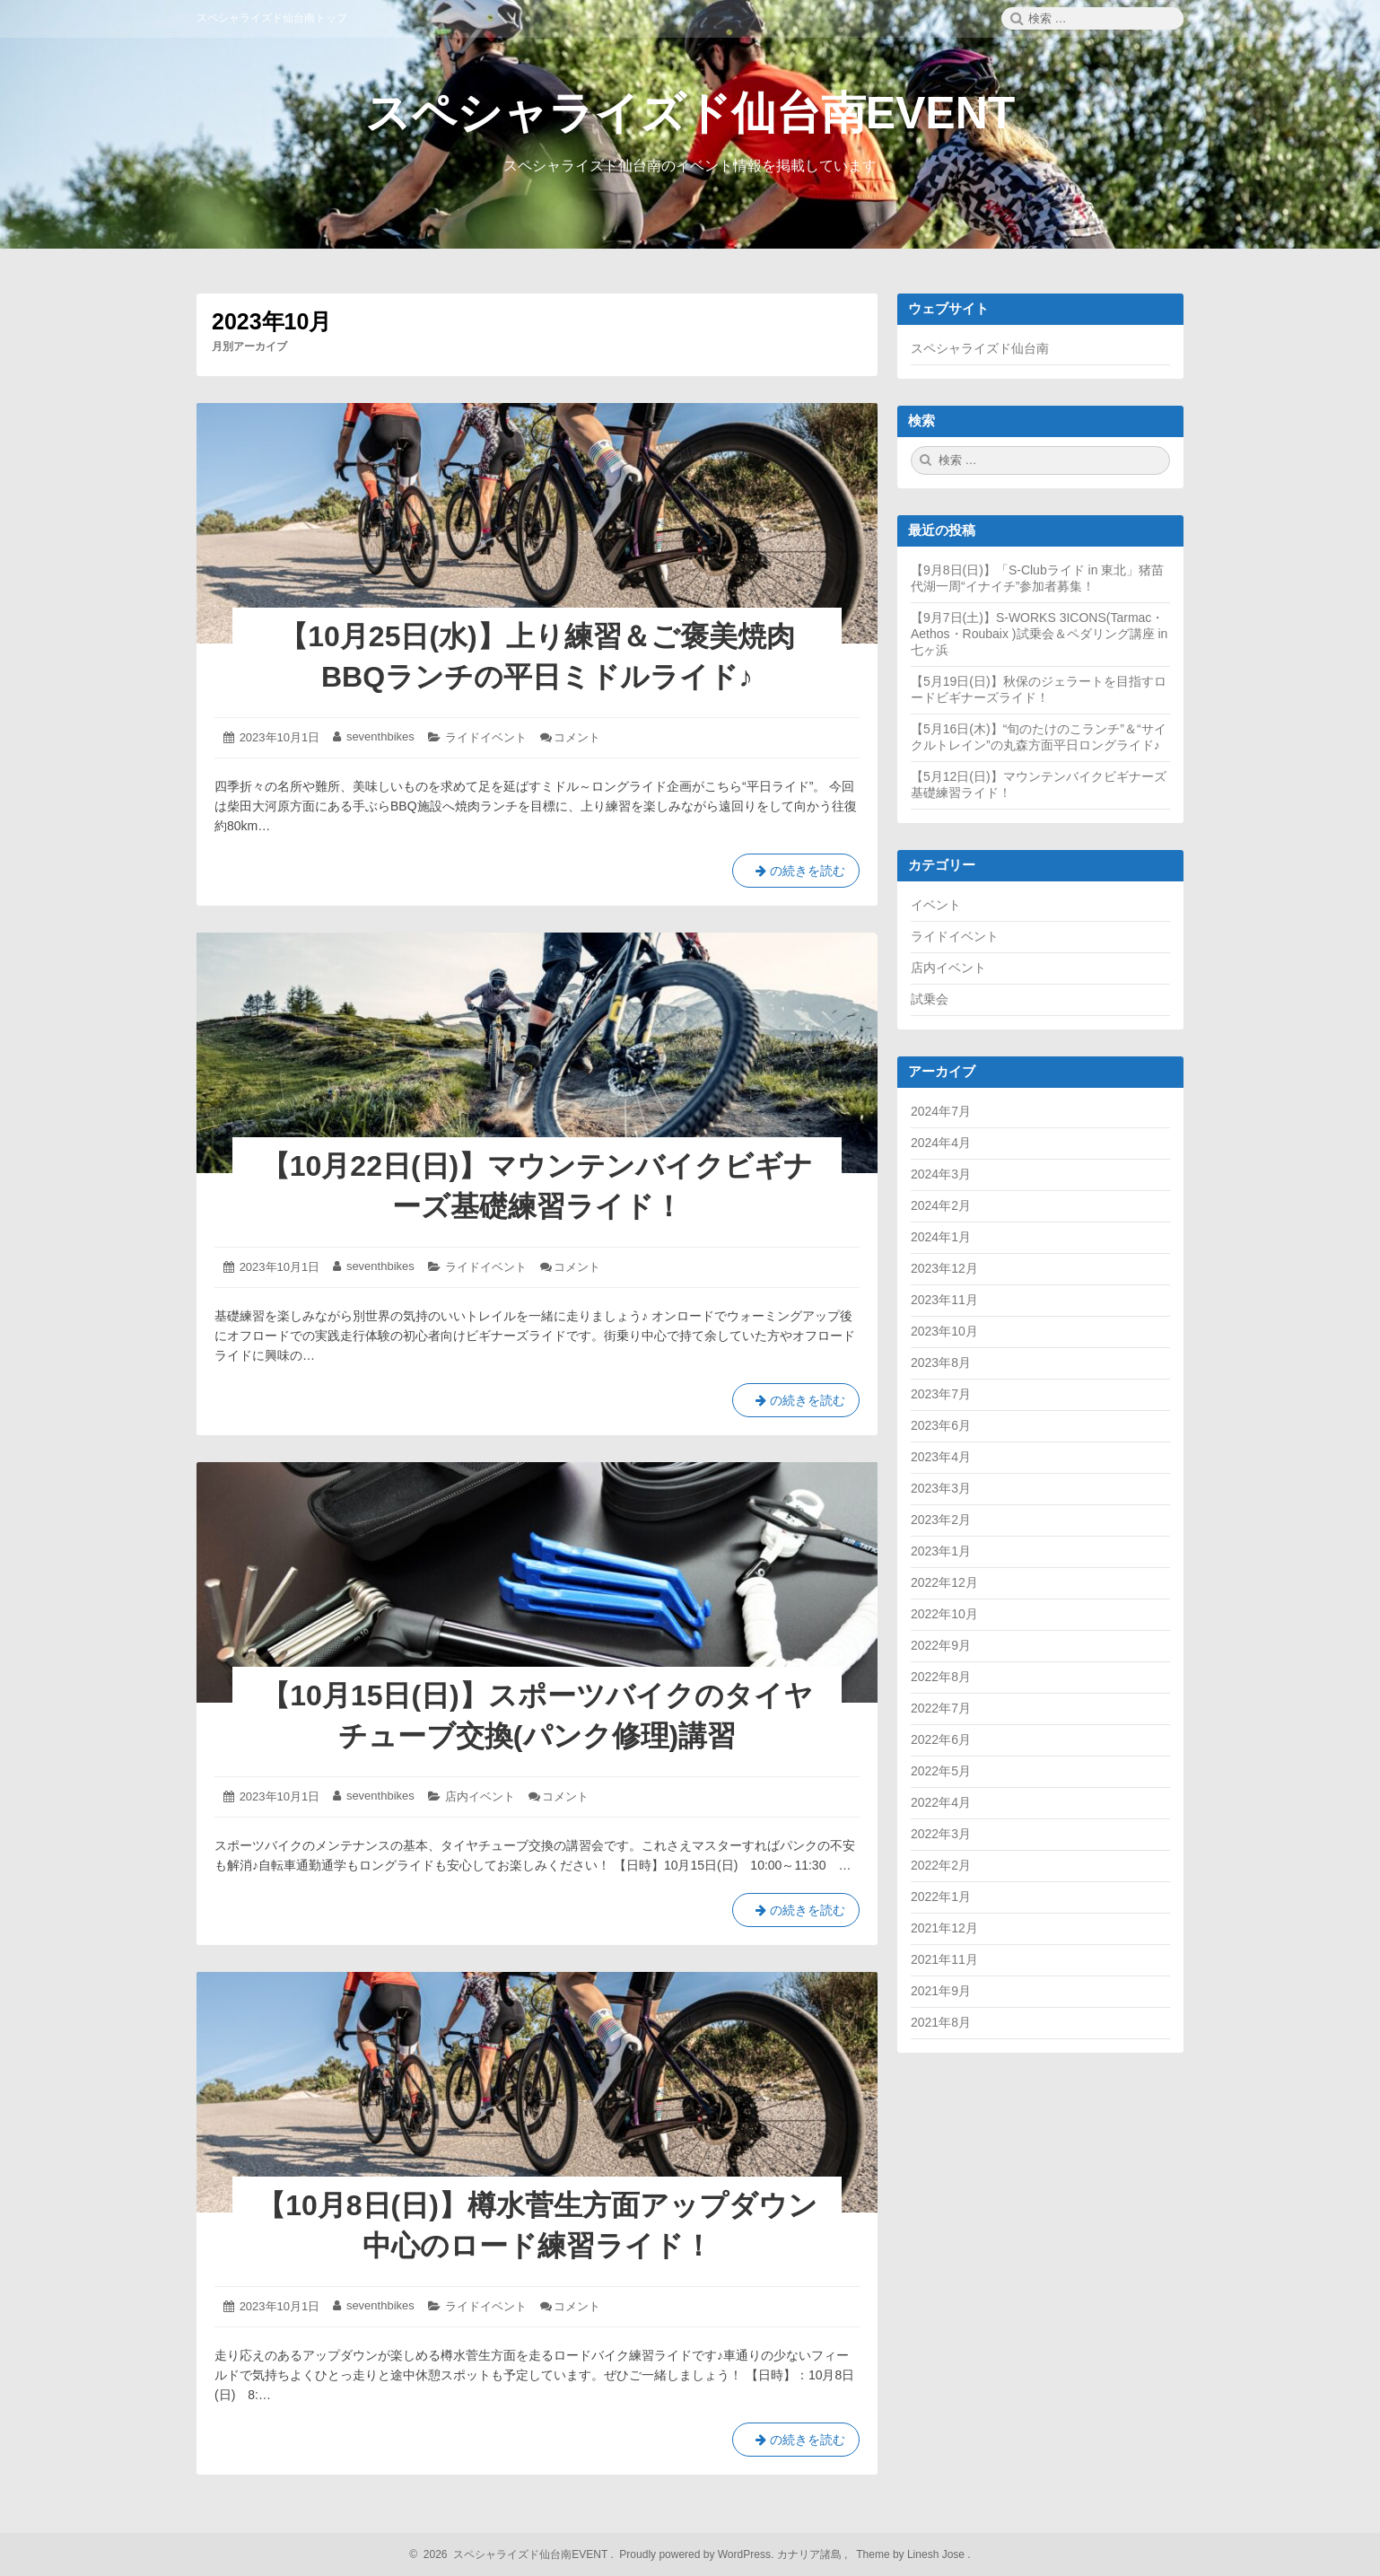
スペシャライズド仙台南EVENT (690, 113)
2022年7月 (941, 1708)
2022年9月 (941, 1645)
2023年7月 (941, 1394)
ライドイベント (486, 737)
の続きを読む (796, 874)
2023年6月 (941, 1425)
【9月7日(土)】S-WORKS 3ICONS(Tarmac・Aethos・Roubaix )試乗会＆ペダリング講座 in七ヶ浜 (1039, 633)
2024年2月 (941, 1205)
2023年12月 (944, 1268)
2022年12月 (944, 1582)
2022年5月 (941, 1771)
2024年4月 (941, 1142)
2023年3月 (941, 1488)
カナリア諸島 (810, 2554)
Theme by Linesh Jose (912, 2554)
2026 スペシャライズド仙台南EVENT (512, 2554)
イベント (936, 905)
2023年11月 (944, 1299)
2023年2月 (941, 1519)
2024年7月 (941, 1111)
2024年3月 (941, 1174)
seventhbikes (380, 736)
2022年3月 (941, 1834)
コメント (577, 737)
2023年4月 (941, 1457)
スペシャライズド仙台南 (980, 348)
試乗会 (929, 999)
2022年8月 (941, 1676)
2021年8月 (941, 2022)
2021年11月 (944, 1959)
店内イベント (480, 1796)
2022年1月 (941, 1896)
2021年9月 (941, 1991)
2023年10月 (944, 1331)
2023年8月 (941, 1362)
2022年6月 (941, 1739)
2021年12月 (944, 1928)
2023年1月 (941, 1551)
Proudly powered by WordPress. (696, 2554)
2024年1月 (941, 1237)
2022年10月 (944, 1614)
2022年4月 (941, 1802)
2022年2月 (941, 1865)
